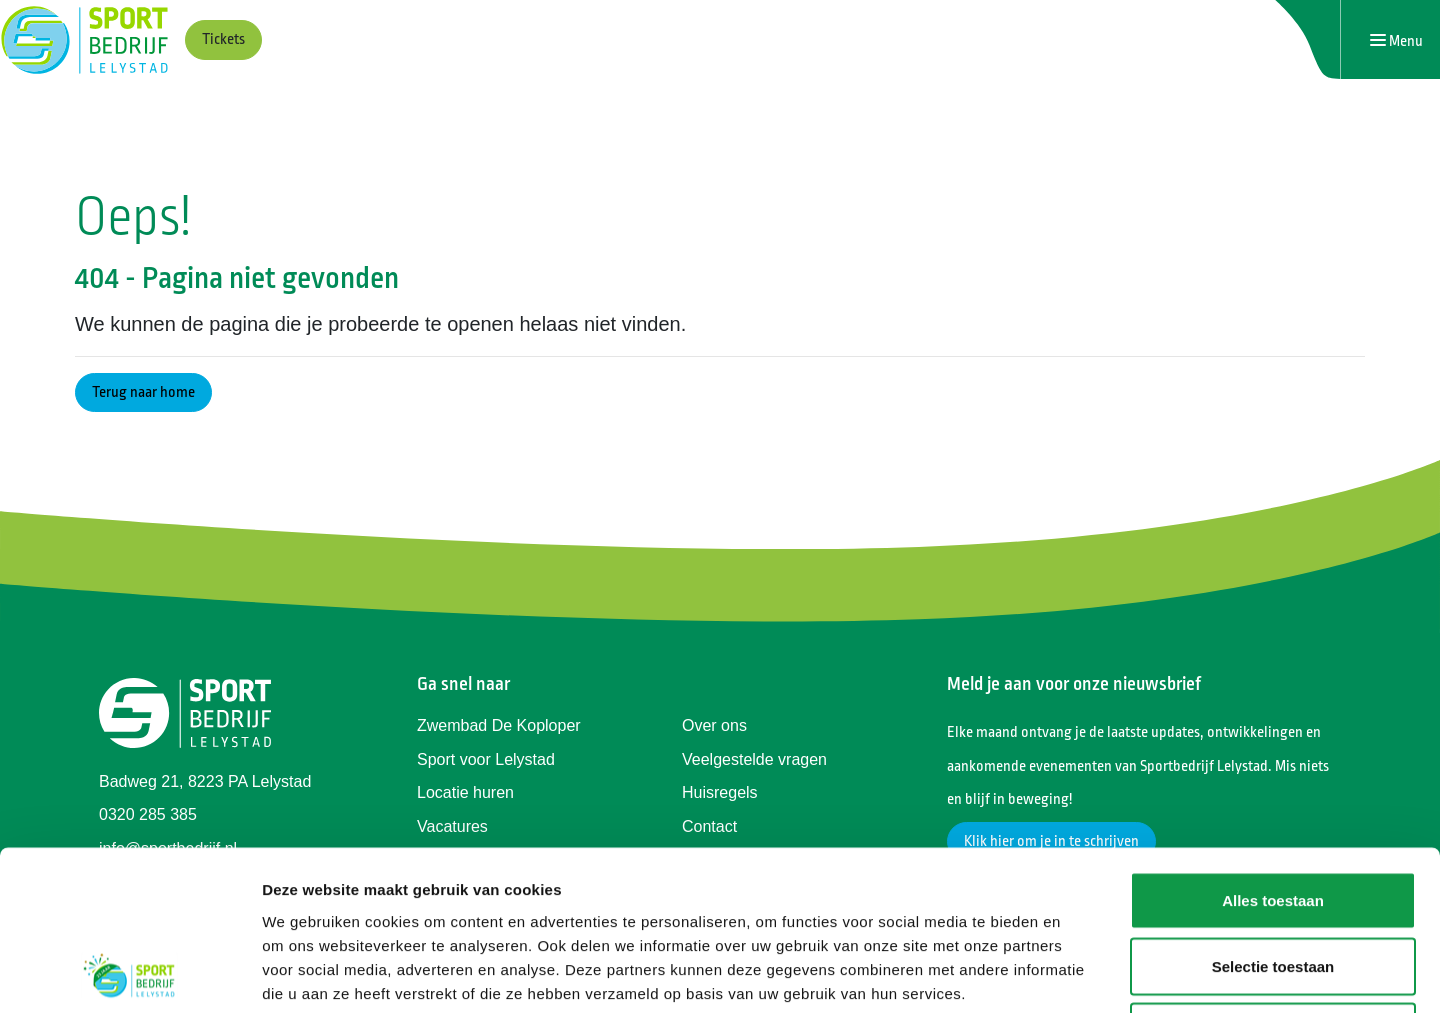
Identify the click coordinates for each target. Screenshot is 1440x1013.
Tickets (223, 39)
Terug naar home (143, 392)
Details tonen (1080, 973)
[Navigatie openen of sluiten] (1396, 40)
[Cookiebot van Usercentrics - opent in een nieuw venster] (129, 974)
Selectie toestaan (1273, 816)
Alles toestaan (1273, 750)
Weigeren (1272, 881)
